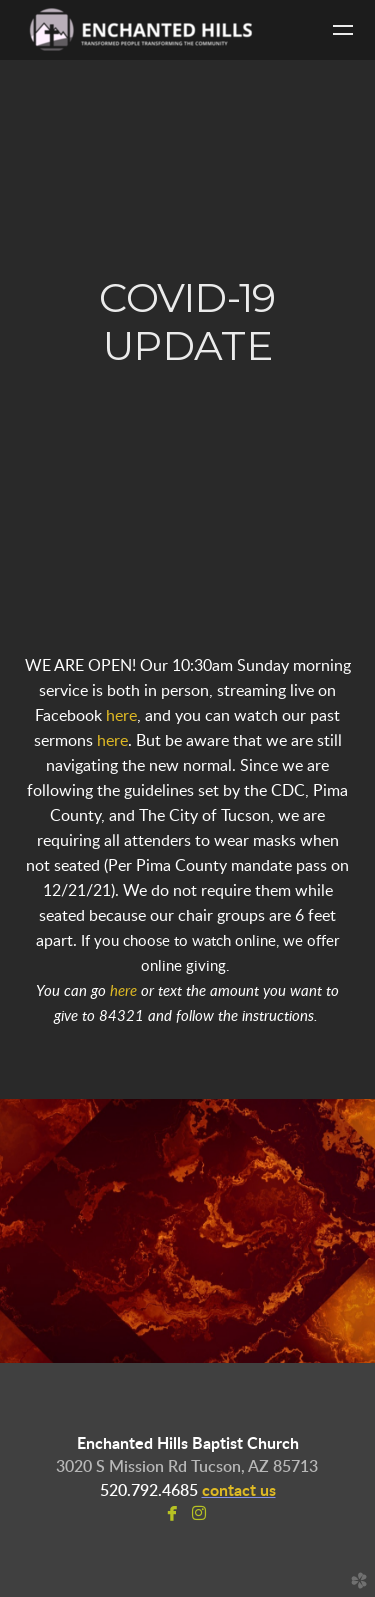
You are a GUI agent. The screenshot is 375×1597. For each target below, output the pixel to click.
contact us (239, 1491)
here (121, 716)
